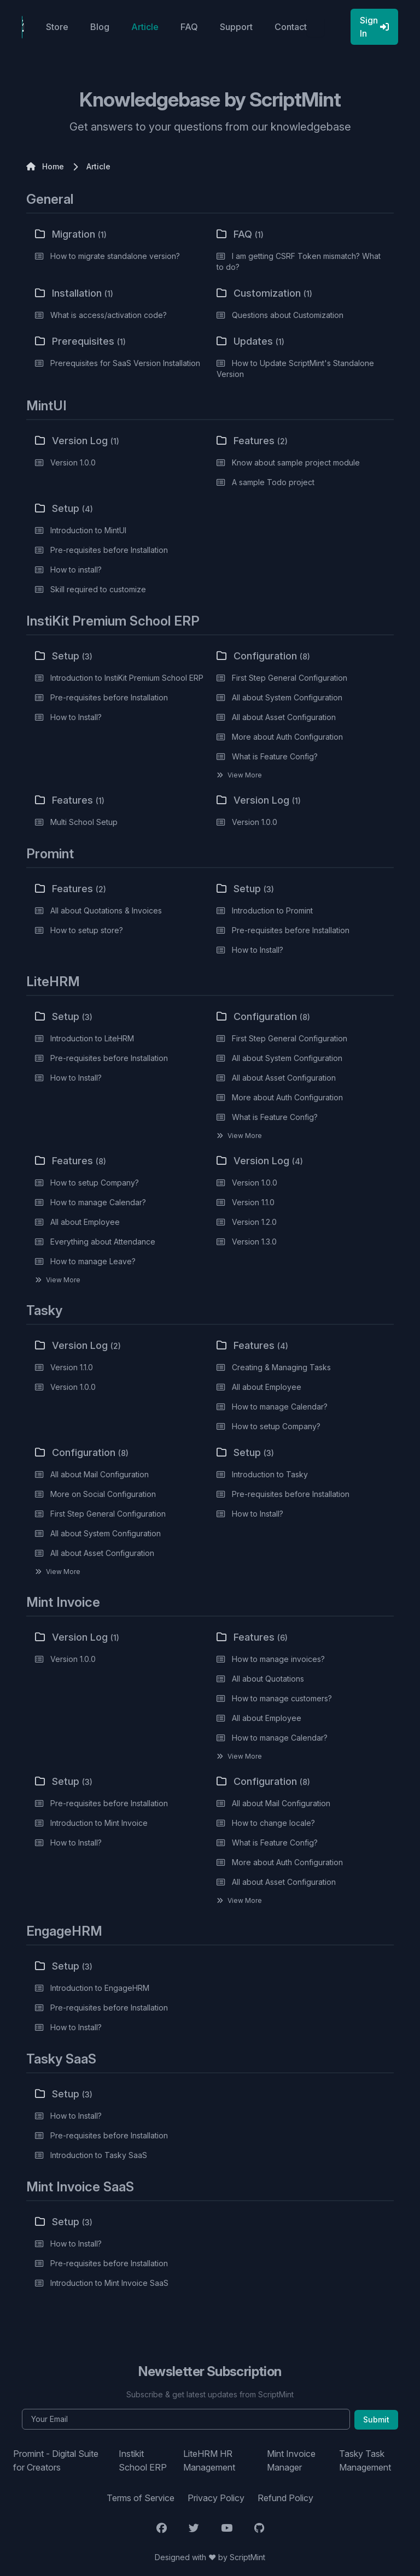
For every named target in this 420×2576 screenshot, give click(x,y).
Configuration (263, 656)
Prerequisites (80, 341)
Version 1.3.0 (254, 1241)
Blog (99, 26)
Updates (250, 341)
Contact (291, 26)
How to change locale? (273, 1823)
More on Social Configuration (103, 1494)
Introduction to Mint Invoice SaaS (109, 2283)
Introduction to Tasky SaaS (98, 2155)
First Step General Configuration (289, 677)
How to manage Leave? (93, 1261)
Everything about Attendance (102, 1241)
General (49, 199)
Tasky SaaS (61, 2059)
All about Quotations (268, 1678)
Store (57, 26)
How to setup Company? (94, 1182)
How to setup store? (86, 930)
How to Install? (76, 717)
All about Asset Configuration (284, 717)
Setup (64, 508)
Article (145, 26)
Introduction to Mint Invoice (99, 1823)
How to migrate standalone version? (115, 256)
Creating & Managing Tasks (281, 1367)
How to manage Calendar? (98, 1202)
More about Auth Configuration (287, 736)
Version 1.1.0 (253, 1202)
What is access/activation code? (108, 315)
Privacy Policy (216, 2497)
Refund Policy (285, 2497)
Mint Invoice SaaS (80, 2187)
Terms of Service (140, 2497)
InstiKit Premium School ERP (113, 621)
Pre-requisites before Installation (109, 550)
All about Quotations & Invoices (106, 910)
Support (236, 26)
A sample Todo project (273, 482)
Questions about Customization (287, 315)
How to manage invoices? (278, 1659)
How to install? (76, 569)
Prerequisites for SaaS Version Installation (125, 363)
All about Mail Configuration (99, 1474)
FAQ (189, 26)
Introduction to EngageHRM (99, 1988)
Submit (376, 2419)
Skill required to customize (98, 589)
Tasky (44, 1310)
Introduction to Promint (272, 910)
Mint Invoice (63, 1602)
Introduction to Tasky (270, 1474)
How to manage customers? (282, 1698)
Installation (74, 293)
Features (252, 440)
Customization (264, 293)
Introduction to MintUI (88, 530)
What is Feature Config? (275, 756)
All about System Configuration (287, 697)
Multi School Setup (84, 822)
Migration (71, 234)
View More (245, 775)
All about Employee (85, 1222)
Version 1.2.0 (254, 1222)
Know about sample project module (296, 462)
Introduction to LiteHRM (92, 1038)
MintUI (46, 406)
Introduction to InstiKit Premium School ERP (126, 677)
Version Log (77, 440)
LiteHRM (53, 981)
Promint (50, 854)
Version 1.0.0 (73, 462)
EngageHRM (64, 1931)
